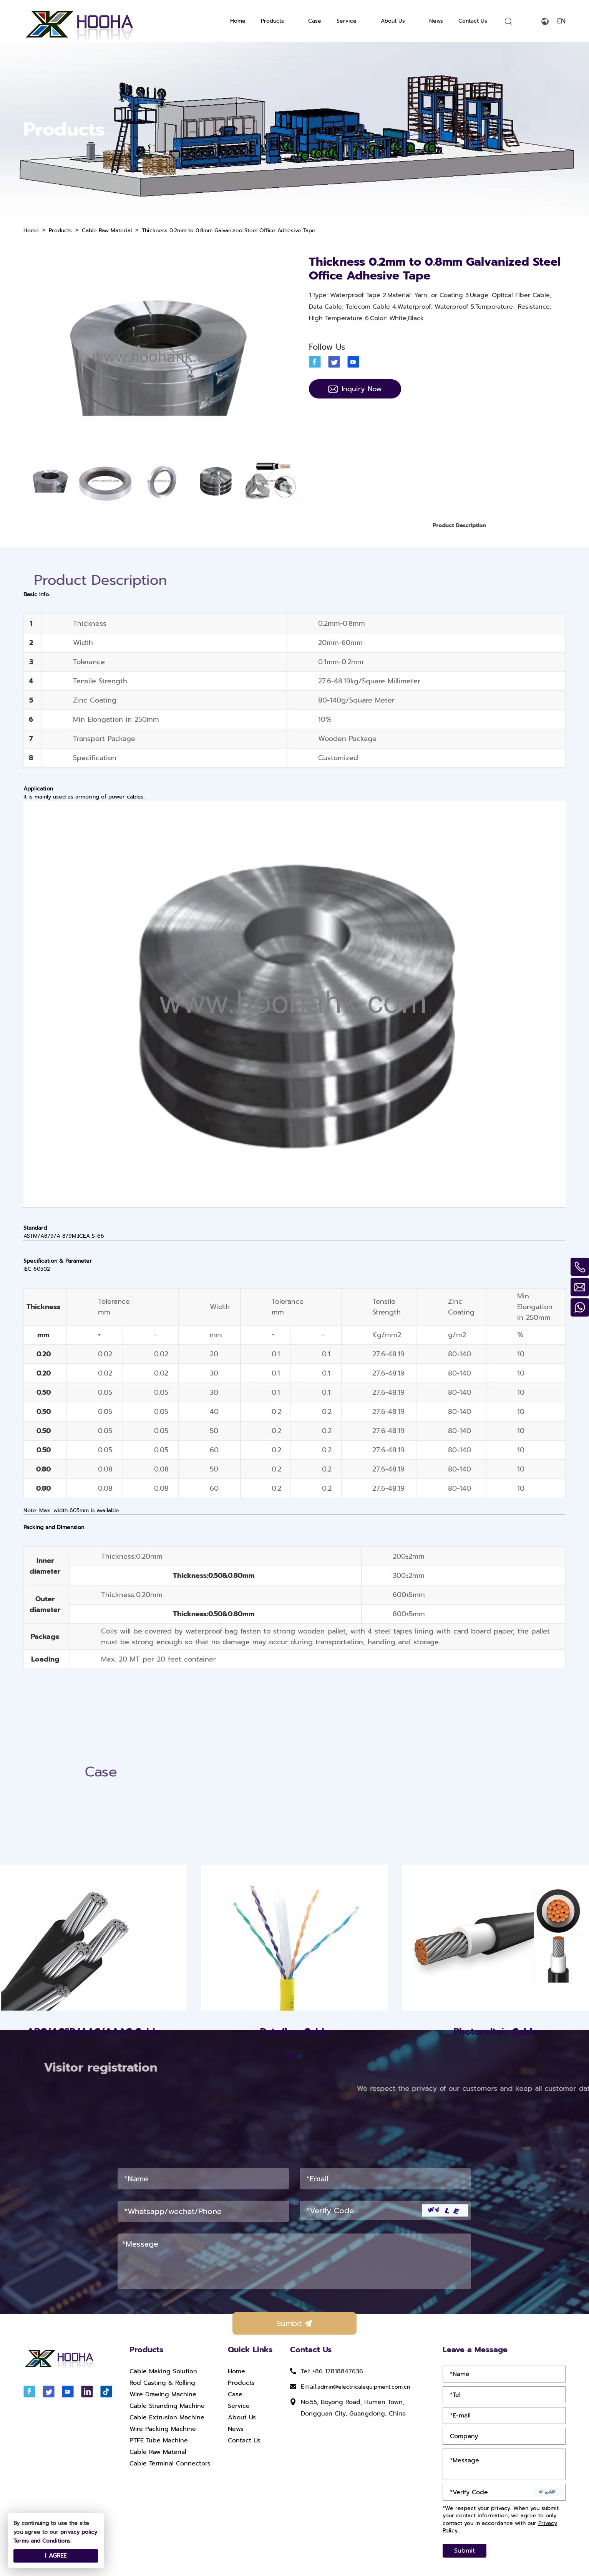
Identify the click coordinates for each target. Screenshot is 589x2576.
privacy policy (78, 2532)
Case (314, 21)
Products (272, 21)
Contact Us (472, 21)
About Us (393, 21)
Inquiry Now (355, 389)
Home (238, 21)
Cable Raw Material (157, 2452)
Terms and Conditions (41, 2541)
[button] (290, 2179)
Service (347, 21)
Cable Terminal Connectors (170, 2463)
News (436, 21)
